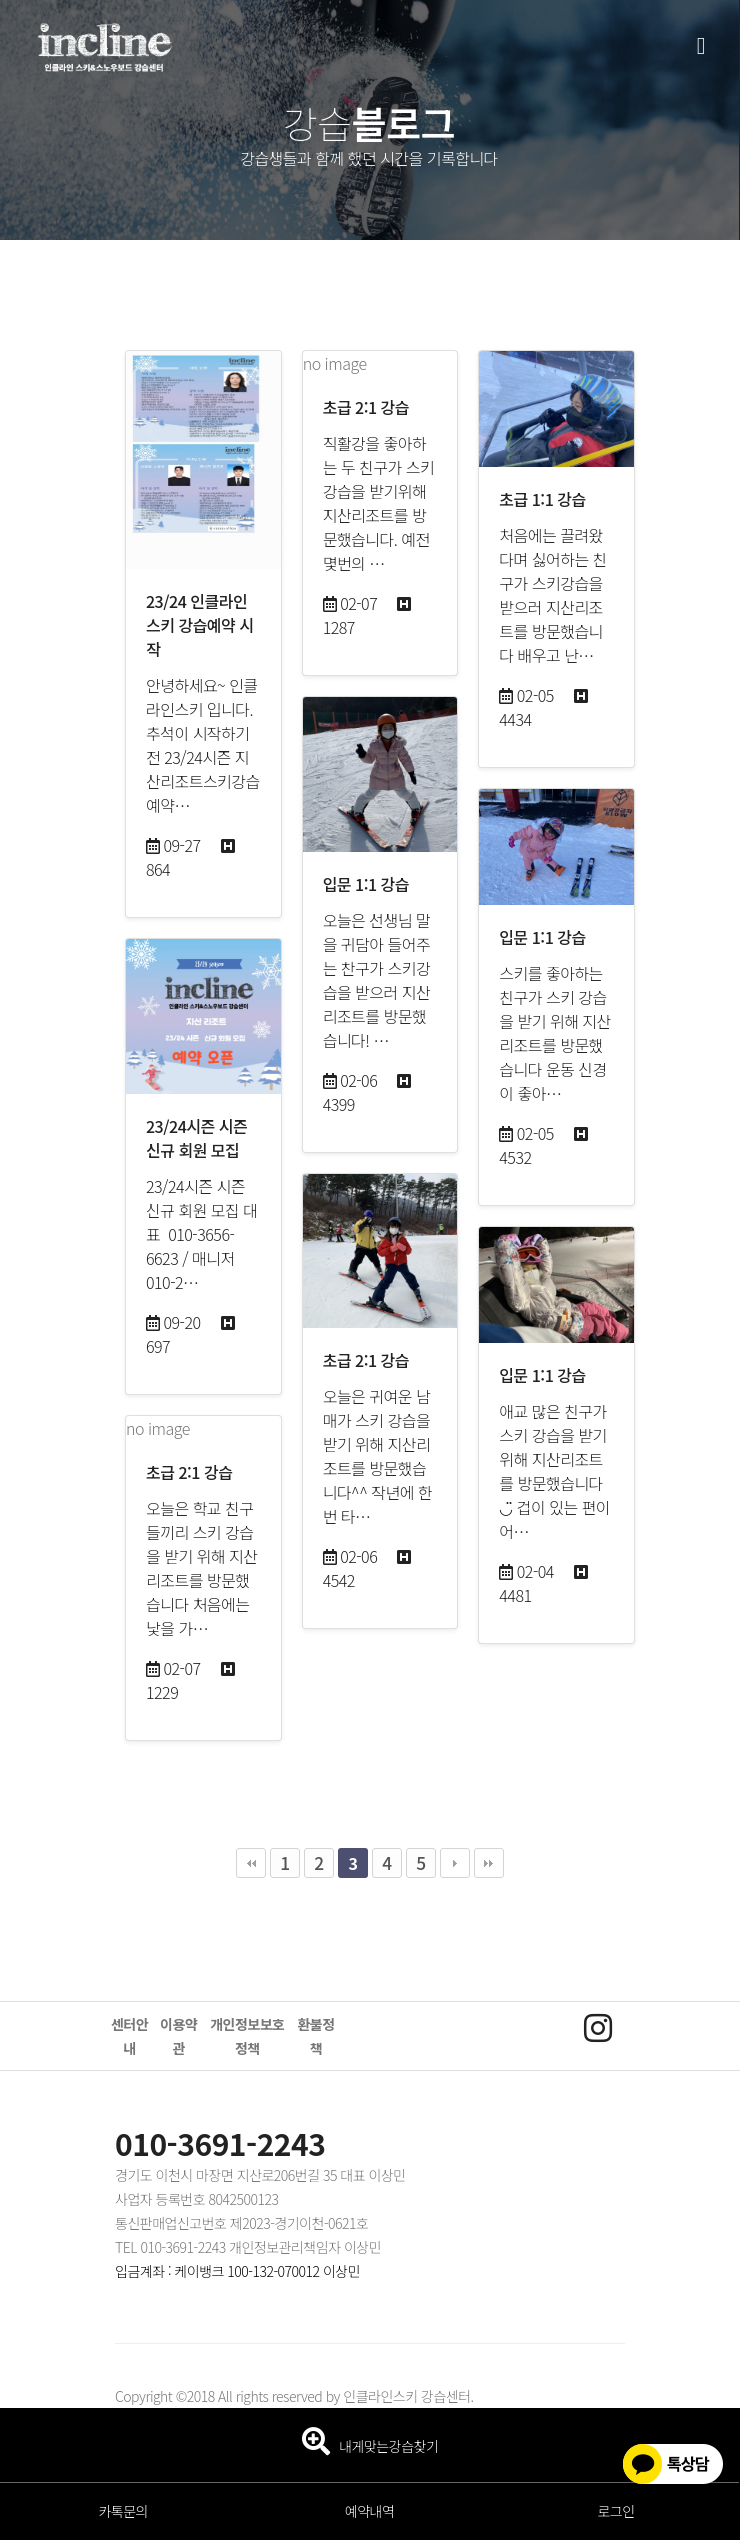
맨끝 (489, 1863)
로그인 (615, 2511)
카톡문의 (123, 2511)
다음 (455, 1863)
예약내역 (370, 2511)
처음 (251, 1863)
